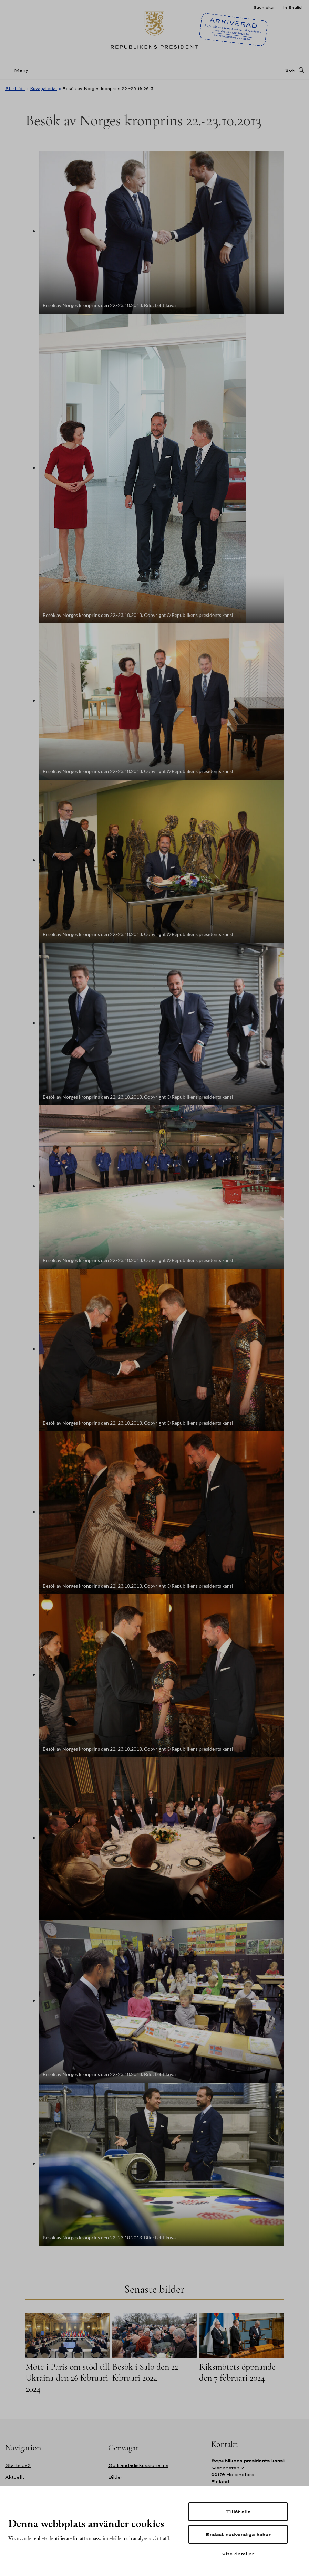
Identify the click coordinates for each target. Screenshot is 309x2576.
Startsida (15, 88)
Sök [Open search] (290, 70)
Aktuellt (14, 2477)
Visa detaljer (238, 2554)
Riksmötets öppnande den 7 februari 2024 (237, 2372)
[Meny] (18, 70)
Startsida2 (18, 2465)
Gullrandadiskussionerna (138, 2465)
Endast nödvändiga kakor (238, 2534)
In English (293, 7)
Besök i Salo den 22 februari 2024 (145, 2372)
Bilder (115, 2477)
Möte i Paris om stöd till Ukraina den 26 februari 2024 (67, 2378)
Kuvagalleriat (43, 88)
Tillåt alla (238, 2512)
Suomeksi (263, 7)
